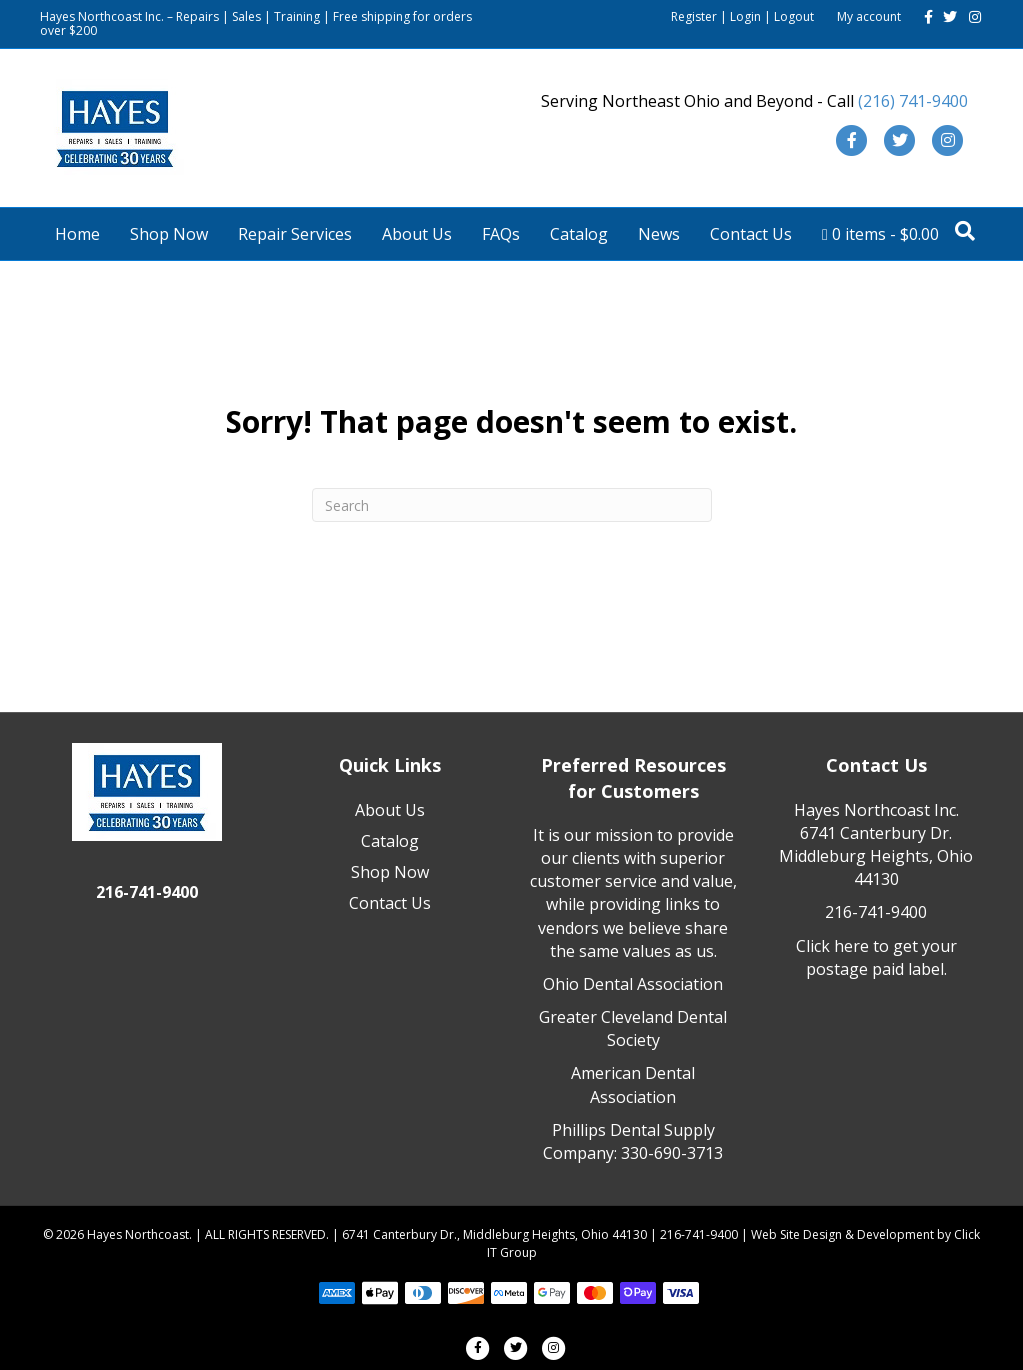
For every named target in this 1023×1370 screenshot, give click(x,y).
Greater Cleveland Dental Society (633, 1028)
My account (869, 16)
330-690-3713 (672, 1153)
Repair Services (295, 234)
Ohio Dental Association (633, 984)
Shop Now (169, 234)
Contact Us (751, 234)
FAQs (501, 234)
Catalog (579, 234)
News (659, 234)
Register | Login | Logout (742, 16)
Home (77, 234)
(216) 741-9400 (913, 101)
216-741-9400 (876, 912)
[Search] (965, 231)
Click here (832, 946)
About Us (417, 234)
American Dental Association (633, 1084)
